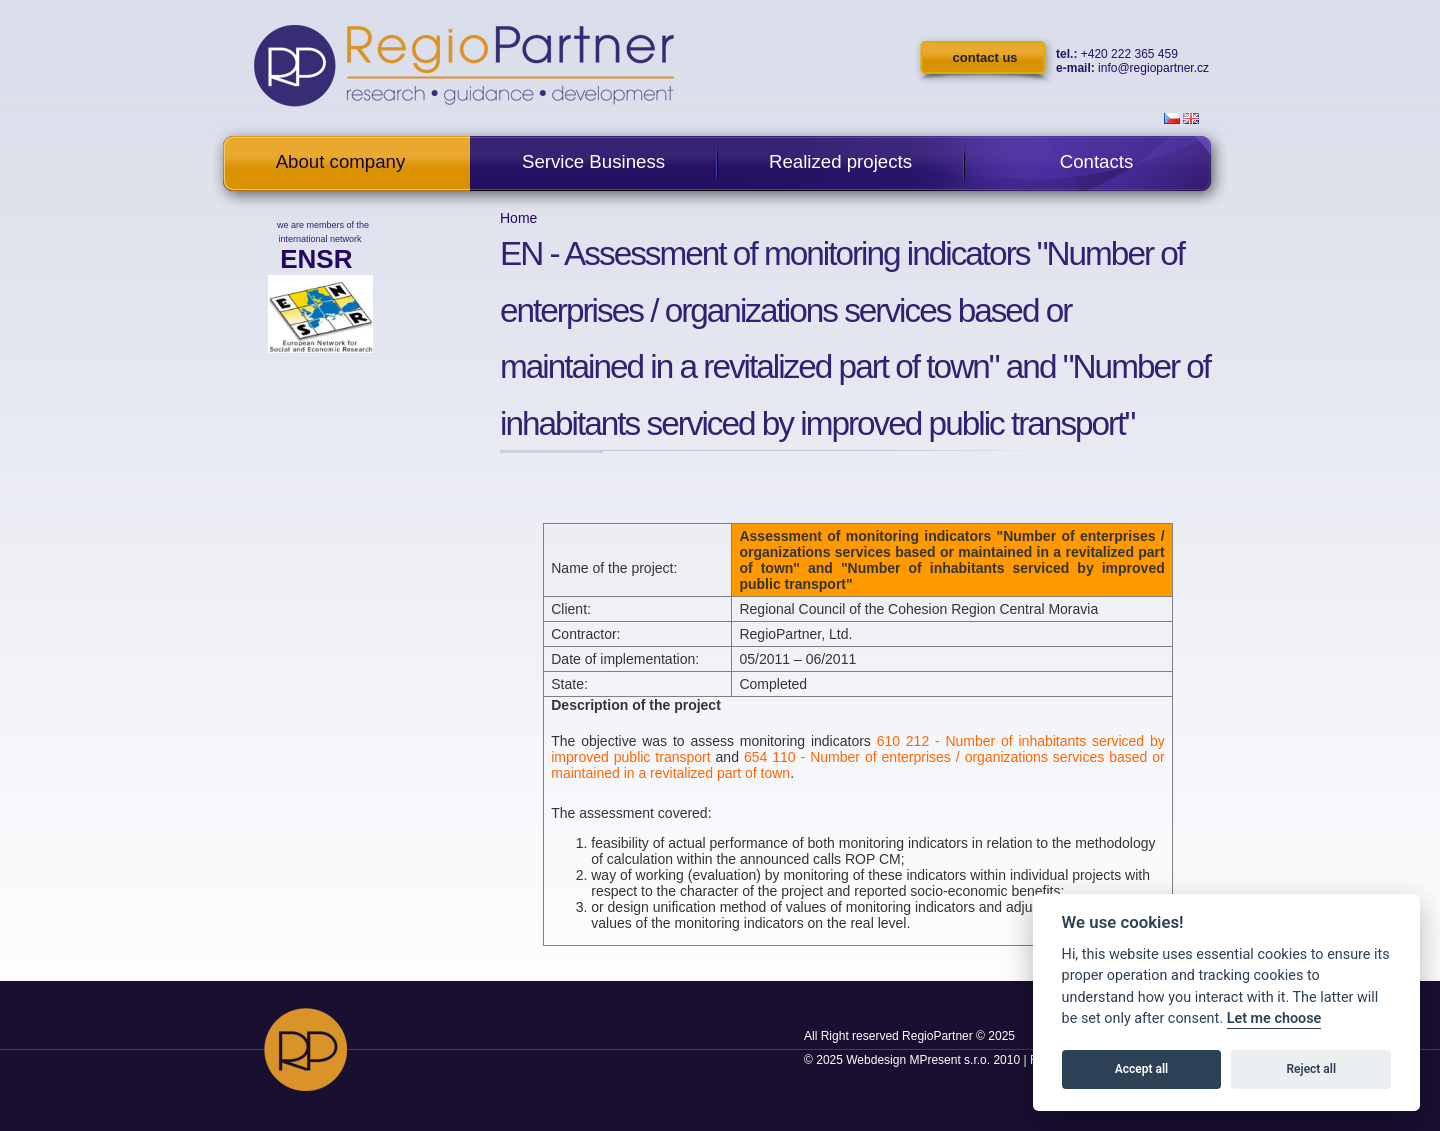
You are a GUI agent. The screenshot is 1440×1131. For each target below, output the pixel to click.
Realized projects (840, 161)
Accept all (1141, 1069)
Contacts (1097, 161)
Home (518, 218)
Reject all (1312, 1069)
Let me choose (1274, 1018)
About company (341, 161)
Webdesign (876, 1060)
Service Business (593, 161)
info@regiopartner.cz (1153, 68)
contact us (985, 57)
